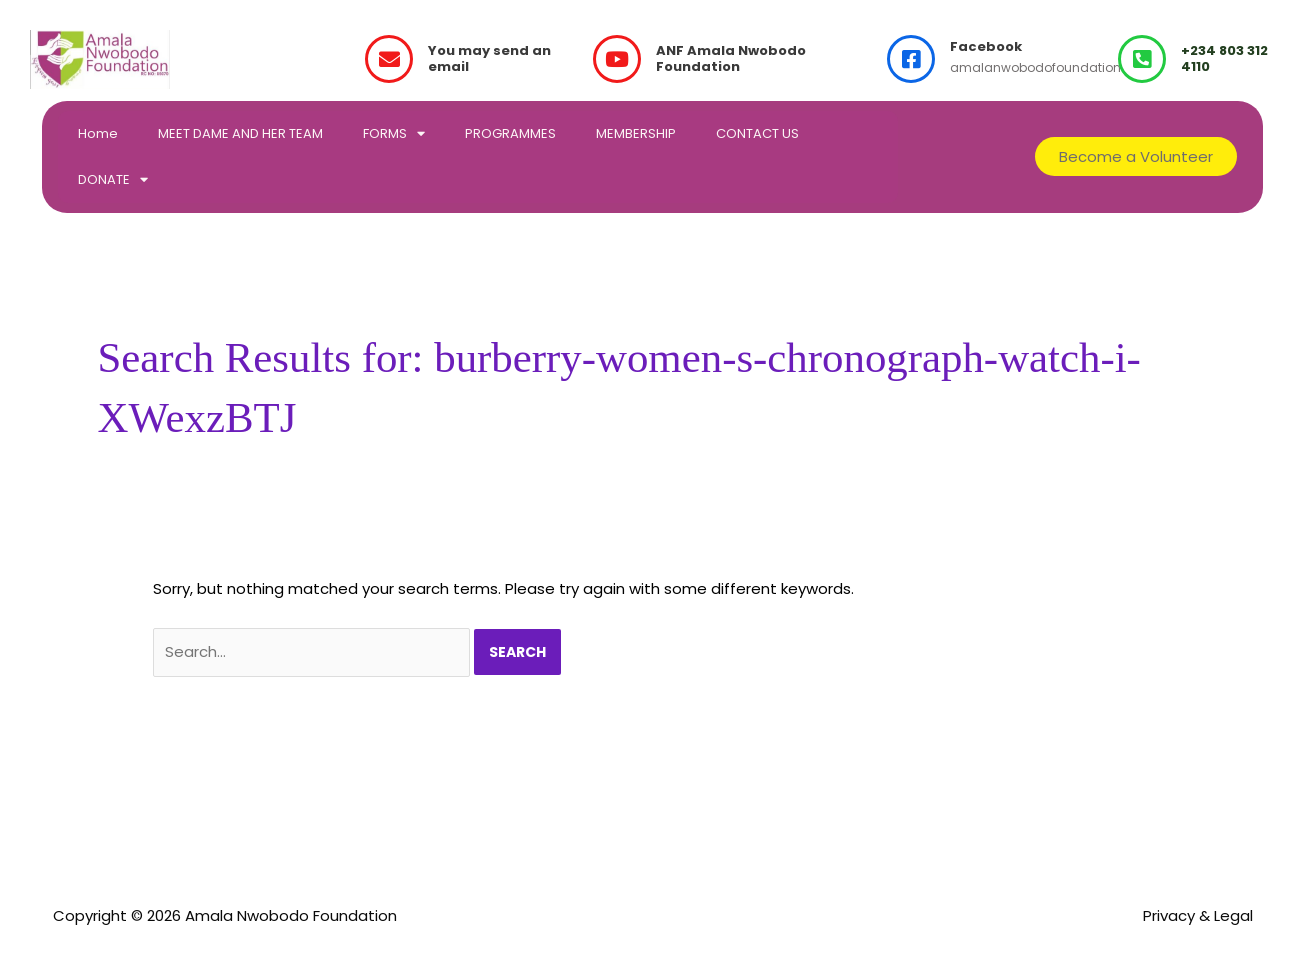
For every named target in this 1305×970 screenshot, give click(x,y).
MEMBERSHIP (636, 133)
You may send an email (489, 59)
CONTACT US (757, 133)
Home (98, 133)
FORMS (394, 133)
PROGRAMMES (510, 133)
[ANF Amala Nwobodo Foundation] (617, 59)
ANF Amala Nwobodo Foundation (731, 59)
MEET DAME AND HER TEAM (240, 133)
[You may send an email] (389, 59)
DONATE (113, 179)
